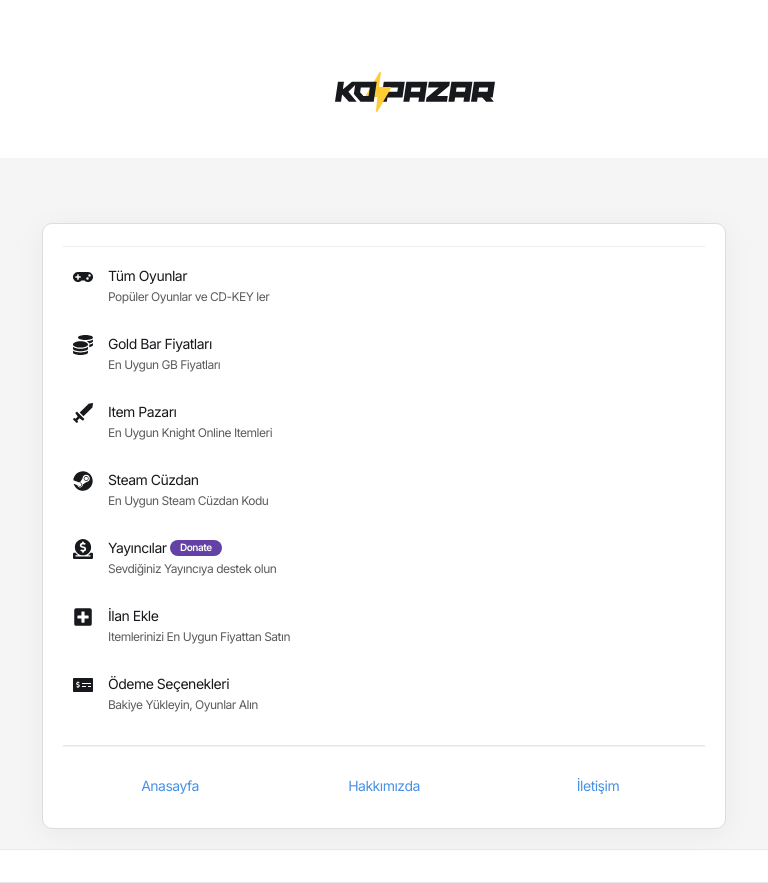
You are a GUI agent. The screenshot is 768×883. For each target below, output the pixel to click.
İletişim (598, 786)
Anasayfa (170, 786)
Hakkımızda (384, 786)
